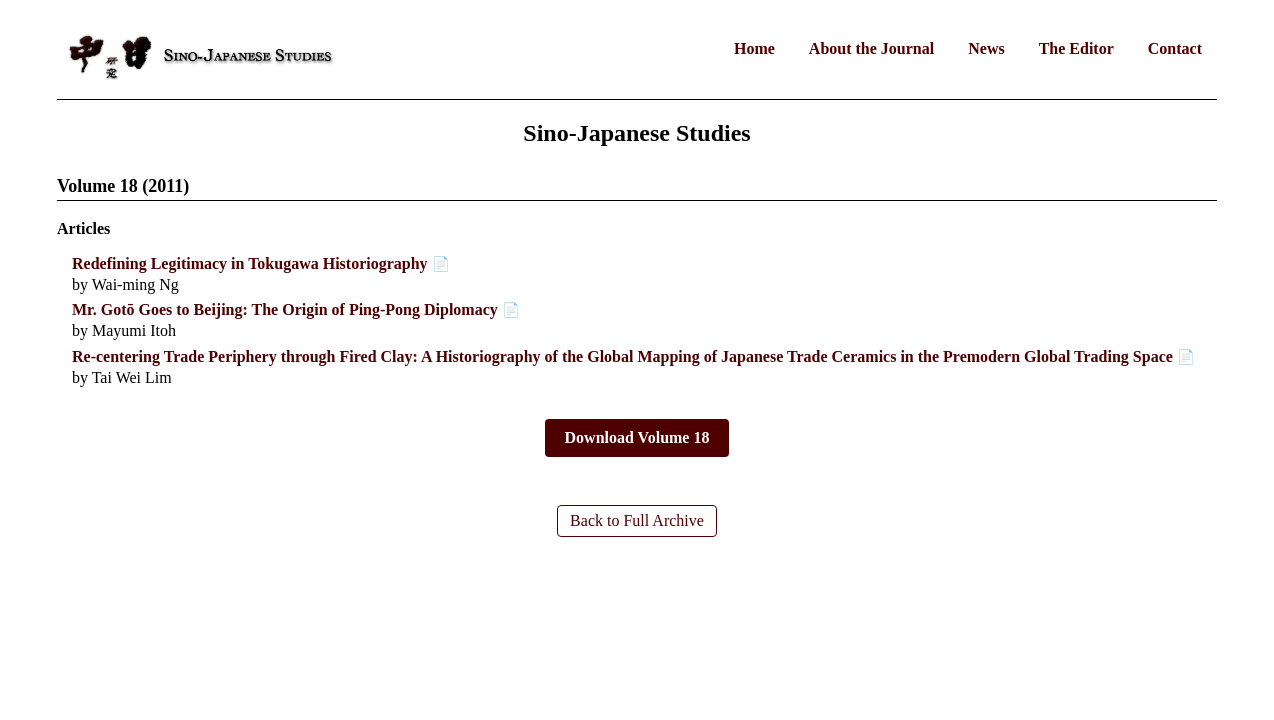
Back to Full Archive (637, 520)
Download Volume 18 (637, 437)
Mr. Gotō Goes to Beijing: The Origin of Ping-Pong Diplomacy (285, 309)
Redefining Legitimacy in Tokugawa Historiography (250, 263)
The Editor (1076, 48)
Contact (1175, 48)
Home (754, 48)
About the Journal (871, 48)
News (986, 48)
